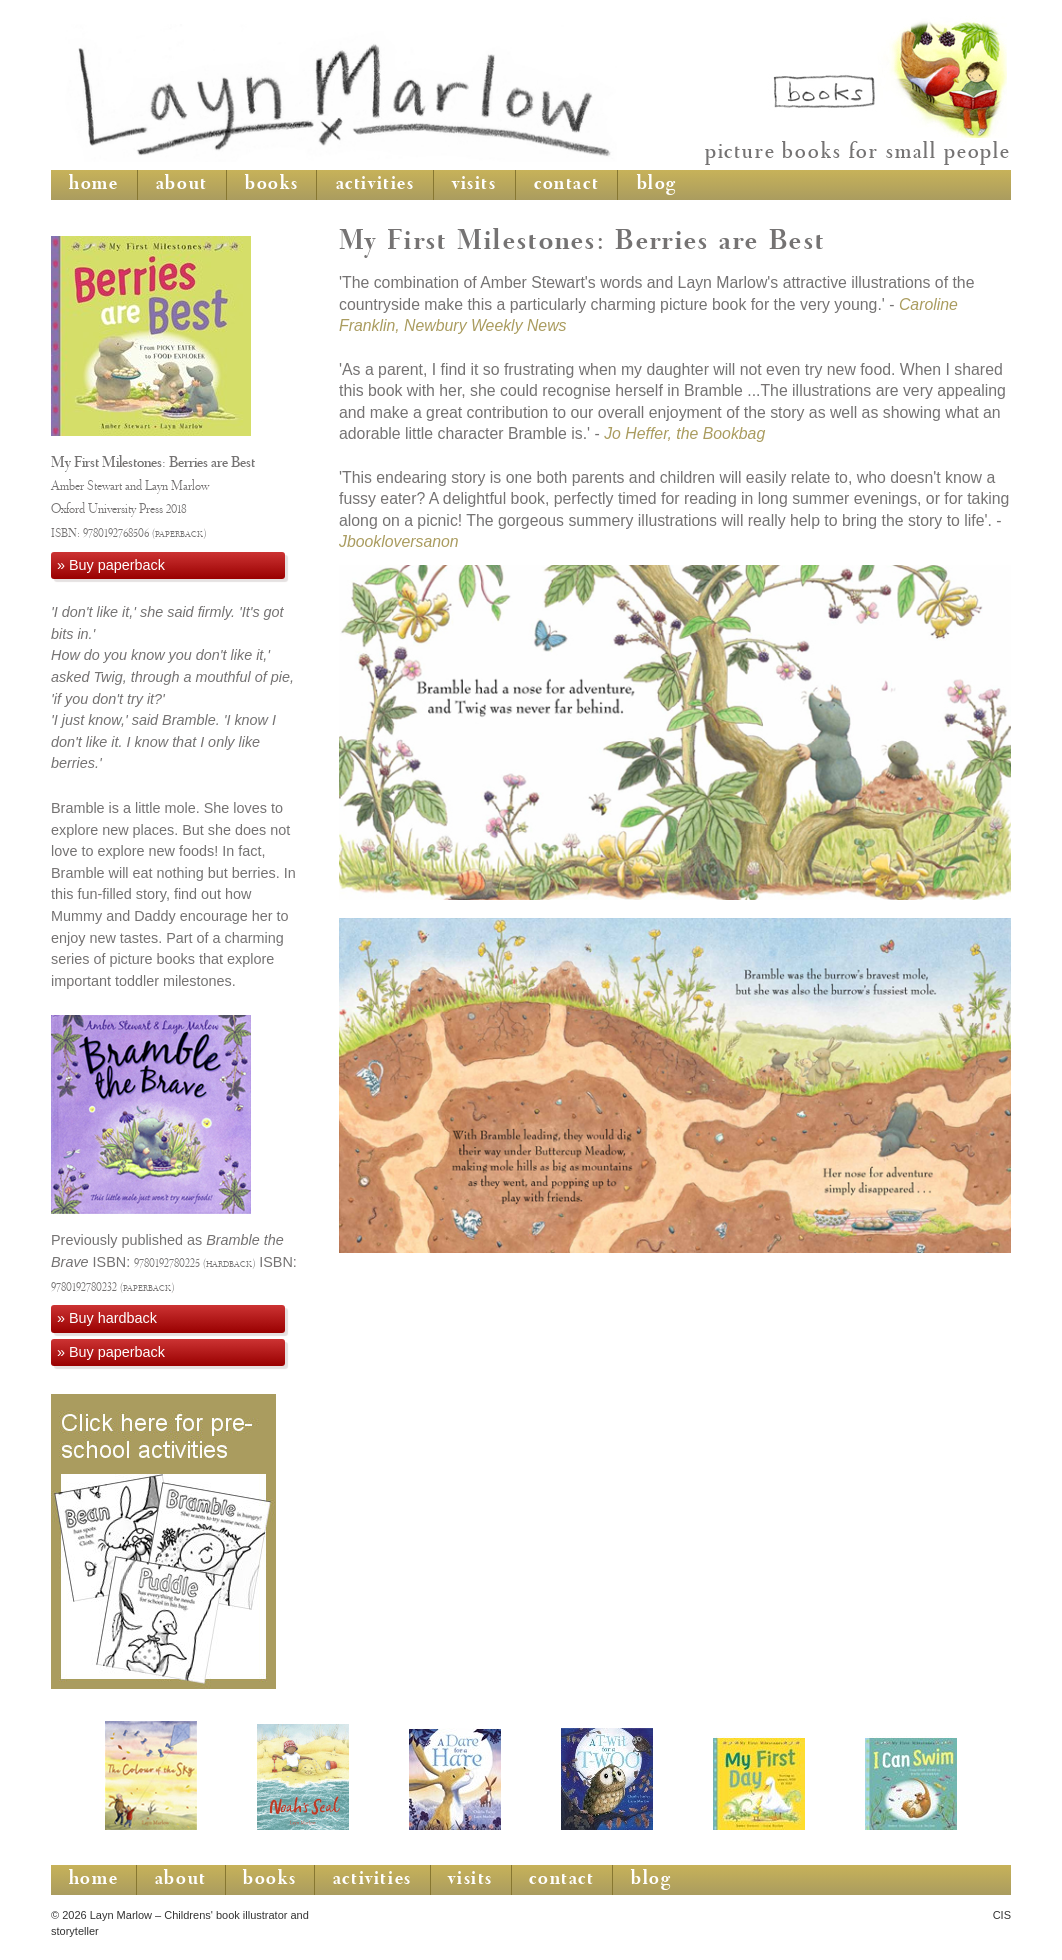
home (93, 185)
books (271, 185)
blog (657, 185)
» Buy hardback (107, 1318)
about (182, 185)
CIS (1002, 1915)
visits (474, 185)
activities (375, 185)
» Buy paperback (111, 565)
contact (566, 185)
